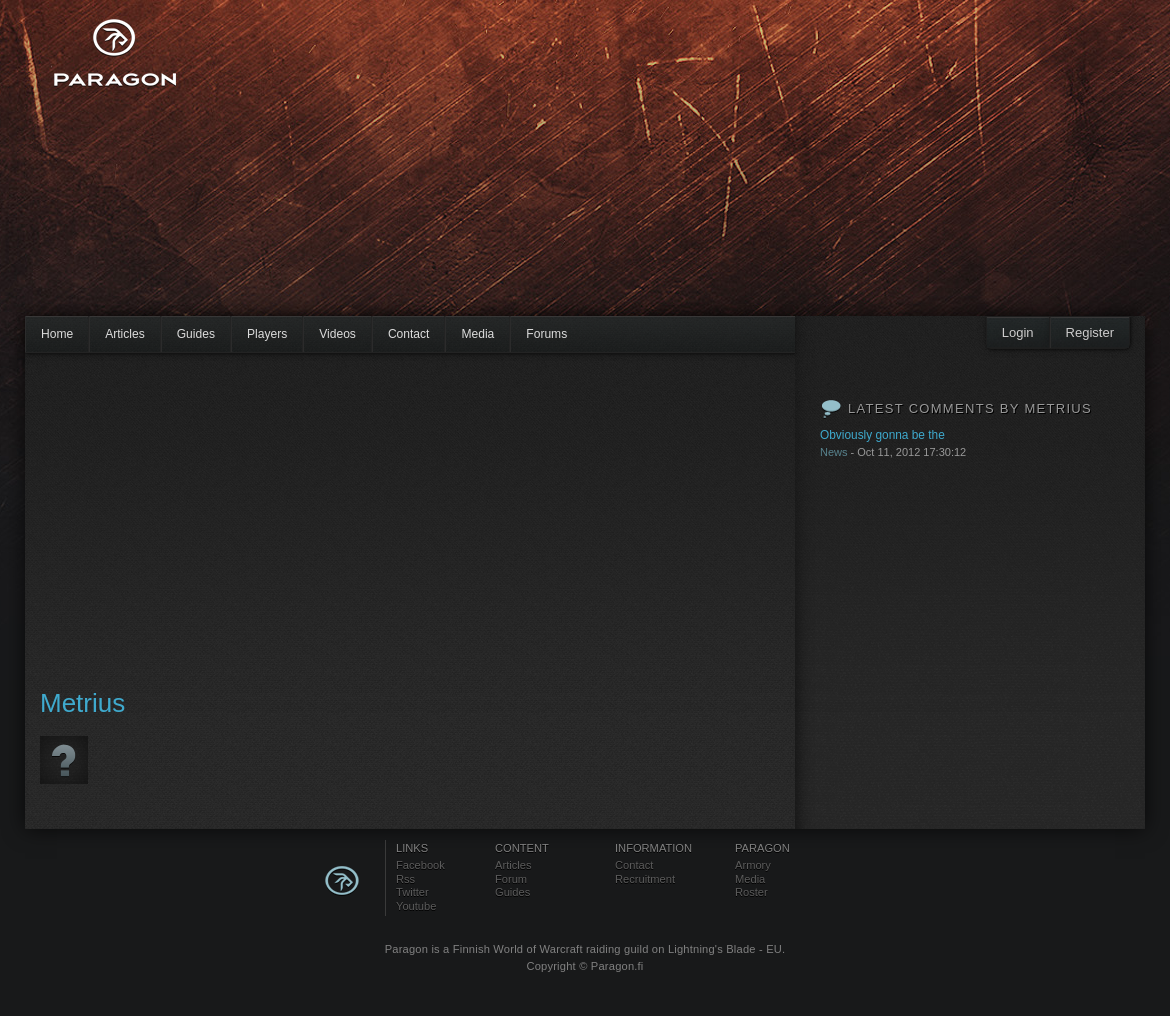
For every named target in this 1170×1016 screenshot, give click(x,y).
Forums (546, 334)
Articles (125, 334)
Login (1018, 332)
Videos (337, 334)
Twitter (412, 892)
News (834, 452)
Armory (753, 865)
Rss (405, 879)
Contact (409, 334)
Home (57, 334)
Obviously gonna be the (882, 435)
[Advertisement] (542, 170)
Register (1090, 332)
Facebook (420, 865)
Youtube (416, 906)
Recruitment (645, 879)
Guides (196, 334)
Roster (751, 892)
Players (267, 334)
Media (477, 334)
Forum (511, 879)
